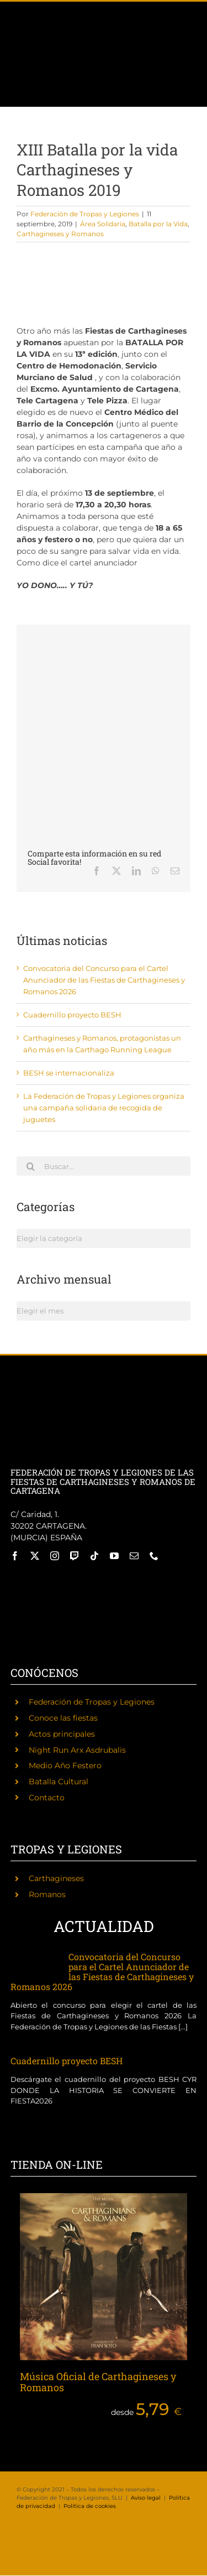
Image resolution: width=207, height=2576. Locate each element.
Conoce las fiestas (63, 1718)
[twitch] (74, 1555)
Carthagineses (56, 1878)
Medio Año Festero (65, 1765)
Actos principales (62, 1734)
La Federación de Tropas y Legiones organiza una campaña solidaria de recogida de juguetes (103, 1108)
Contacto (47, 1798)
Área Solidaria (102, 224)
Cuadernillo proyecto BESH (72, 1014)
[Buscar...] (103, 1166)
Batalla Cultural (58, 1781)
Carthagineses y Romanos (60, 234)
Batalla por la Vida (158, 224)
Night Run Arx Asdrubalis (77, 1750)
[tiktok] (94, 1555)
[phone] (154, 1555)
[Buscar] (30, 1166)
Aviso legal (146, 2497)
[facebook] (14, 1555)
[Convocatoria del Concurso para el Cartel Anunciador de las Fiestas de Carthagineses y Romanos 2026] (33, 1964)
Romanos (47, 1894)
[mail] (134, 1555)
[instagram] (54, 1555)
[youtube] (114, 1555)
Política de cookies (89, 2506)
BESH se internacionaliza (68, 1072)
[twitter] (34, 1555)
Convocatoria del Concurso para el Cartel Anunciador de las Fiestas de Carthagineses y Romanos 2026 (104, 980)
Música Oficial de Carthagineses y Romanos (98, 2382)
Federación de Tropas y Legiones (84, 214)
